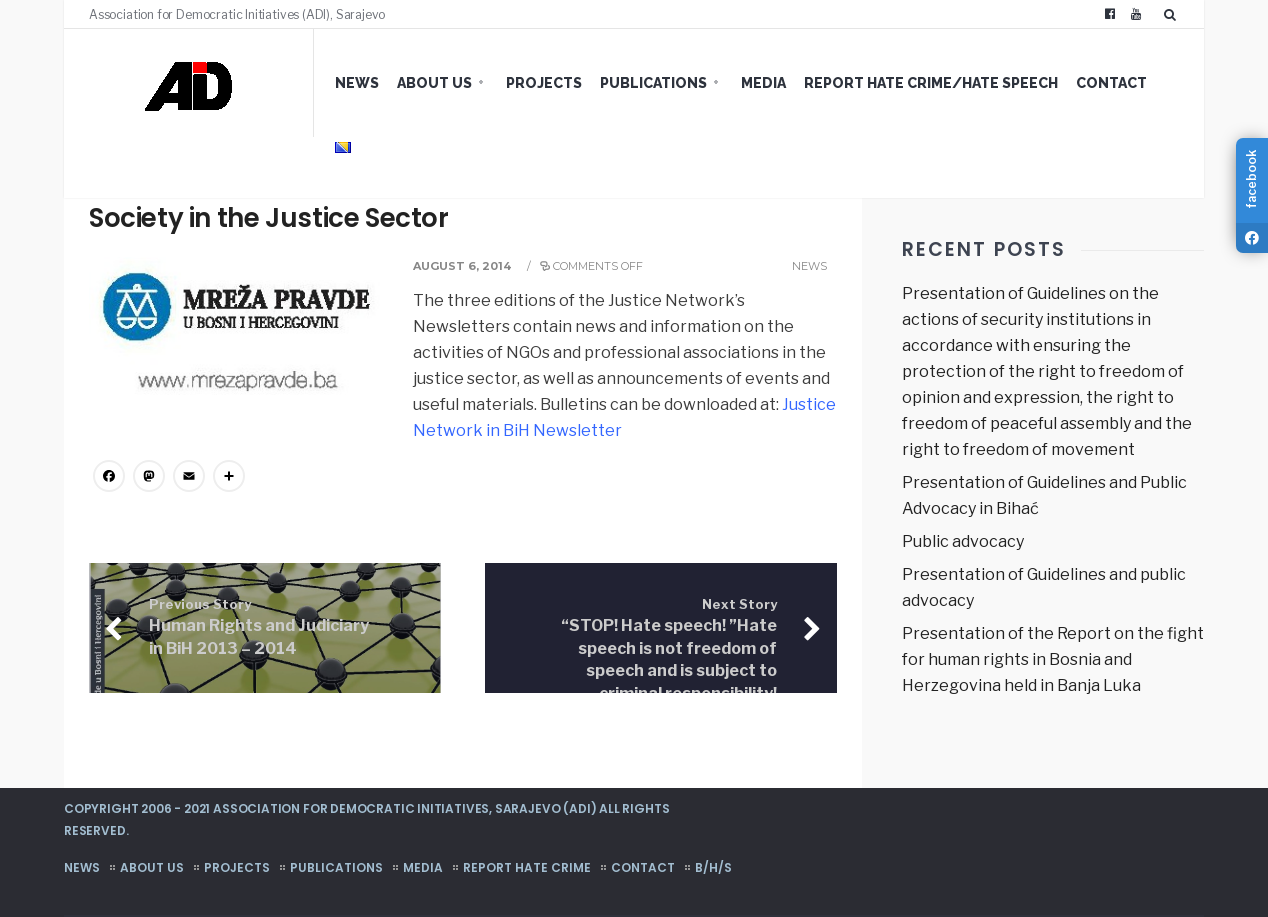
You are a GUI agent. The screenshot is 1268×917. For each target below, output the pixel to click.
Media (763, 83)
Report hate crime (527, 867)
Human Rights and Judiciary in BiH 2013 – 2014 (259, 627)
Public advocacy (963, 541)
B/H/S (713, 867)
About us (434, 83)
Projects (544, 83)
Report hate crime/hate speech (931, 83)
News (357, 83)
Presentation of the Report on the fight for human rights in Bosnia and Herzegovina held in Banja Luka (1053, 659)
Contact (1111, 83)
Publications (653, 83)
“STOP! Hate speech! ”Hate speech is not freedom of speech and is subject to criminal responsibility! (669, 650)
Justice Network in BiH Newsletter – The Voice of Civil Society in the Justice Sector (426, 202)
